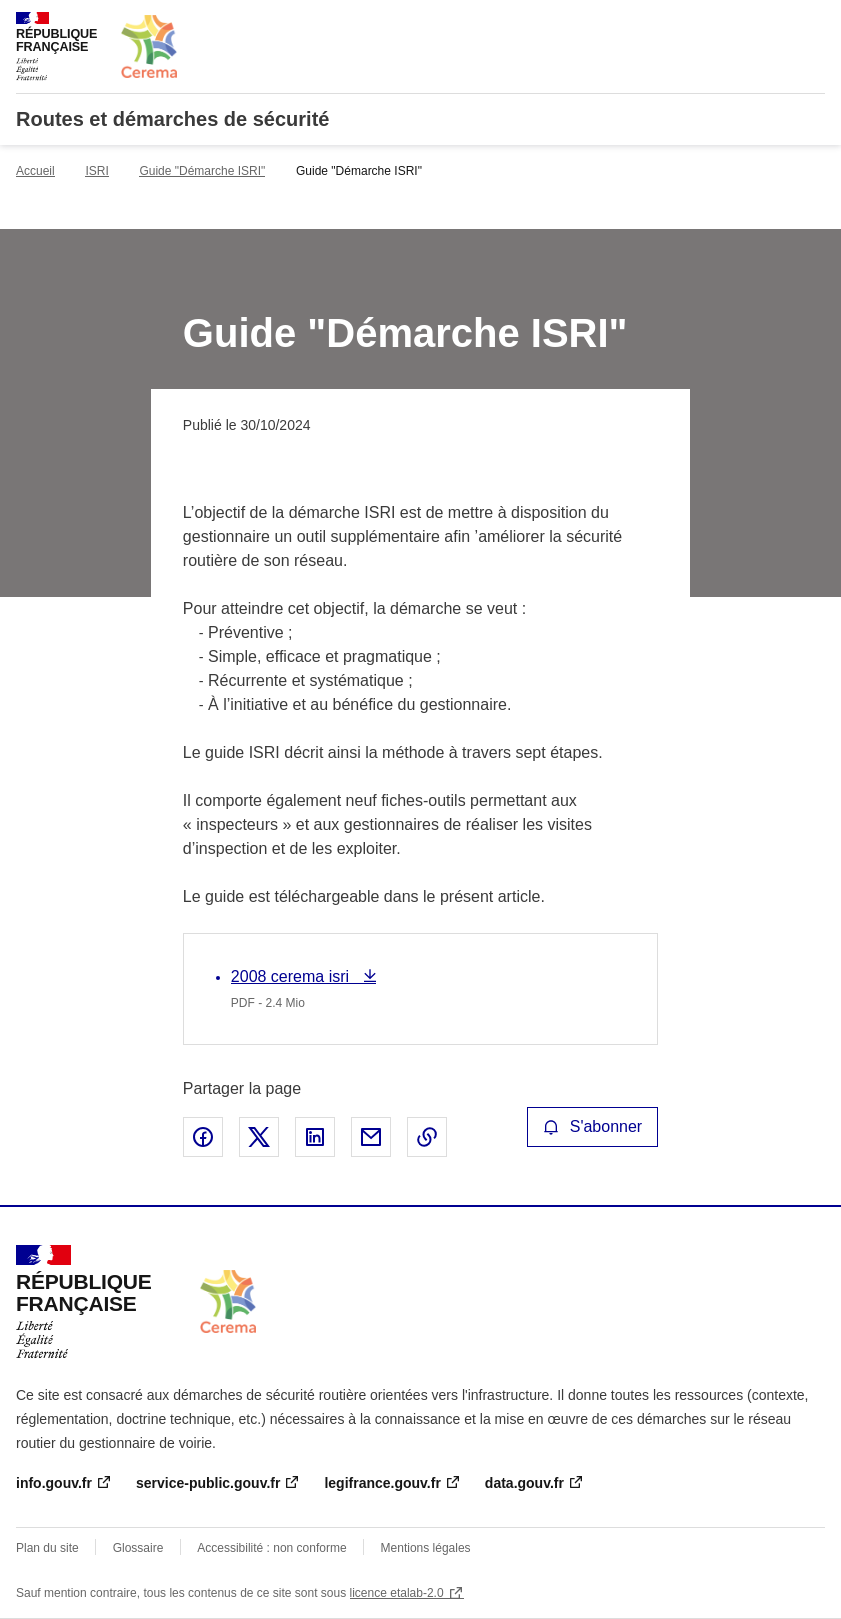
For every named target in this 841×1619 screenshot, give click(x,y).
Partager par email (371, 1137)
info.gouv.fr (54, 1483)
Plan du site (47, 1548)
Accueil (35, 171)
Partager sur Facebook (203, 1137)
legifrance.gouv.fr (382, 1483)
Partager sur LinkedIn (315, 1137)
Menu (813, 24)
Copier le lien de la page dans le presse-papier (427, 1137)
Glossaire (138, 1548)
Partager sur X (259, 1137)
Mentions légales (426, 1548)
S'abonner (593, 1126)
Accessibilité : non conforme (271, 1548)
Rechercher (773, 24)
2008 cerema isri (292, 976)
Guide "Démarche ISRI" (202, 171)
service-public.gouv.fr (208, 1483)
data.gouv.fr (524, 1483)
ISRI (96, 171)
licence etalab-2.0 (397, 1593)
